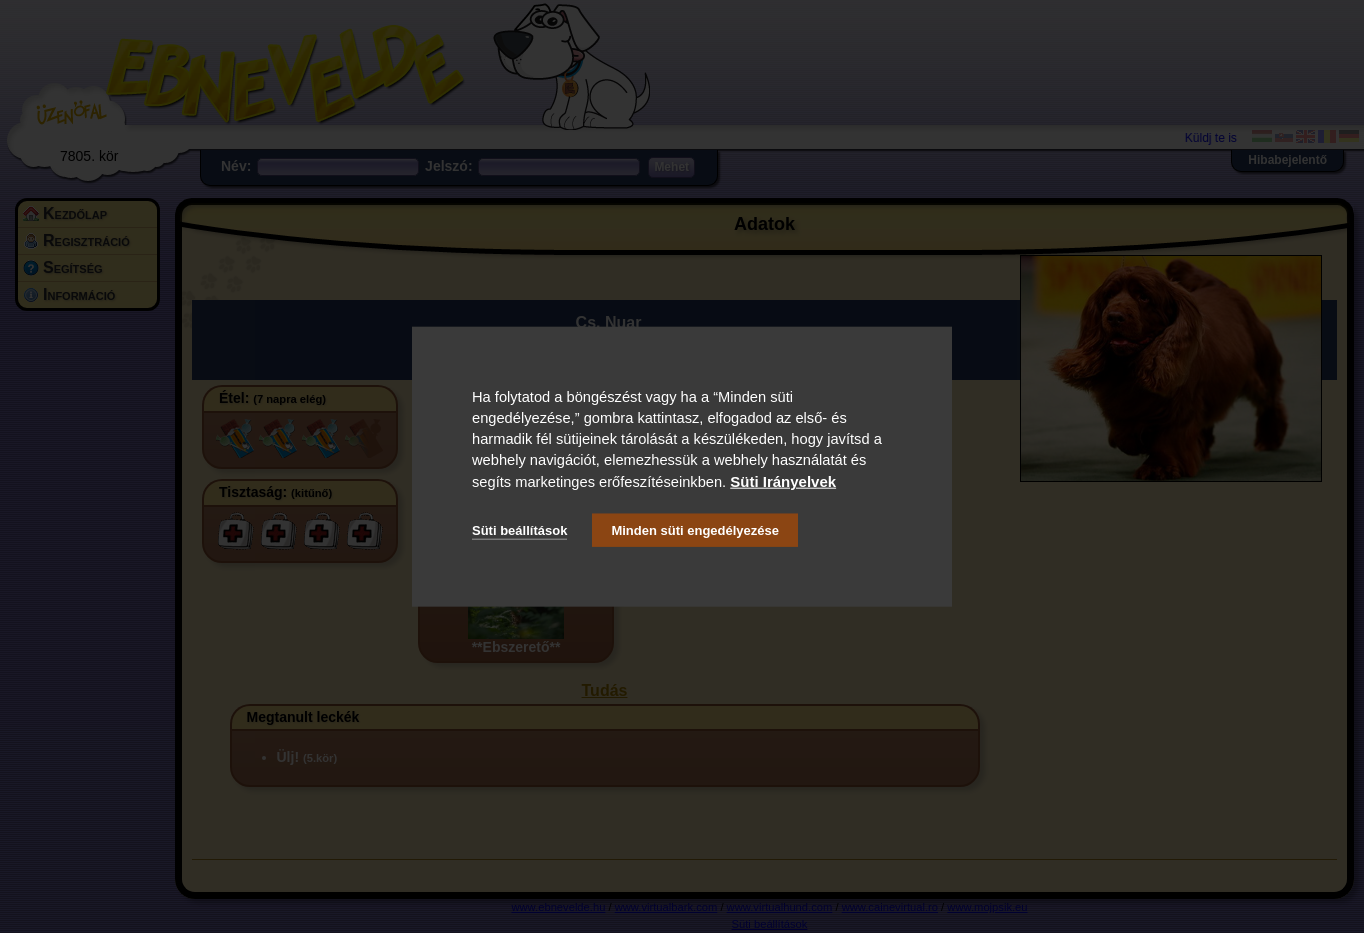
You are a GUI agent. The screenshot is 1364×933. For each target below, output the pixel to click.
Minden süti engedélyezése (695, 530)
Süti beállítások (519, 530)
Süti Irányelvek (783, 480)
